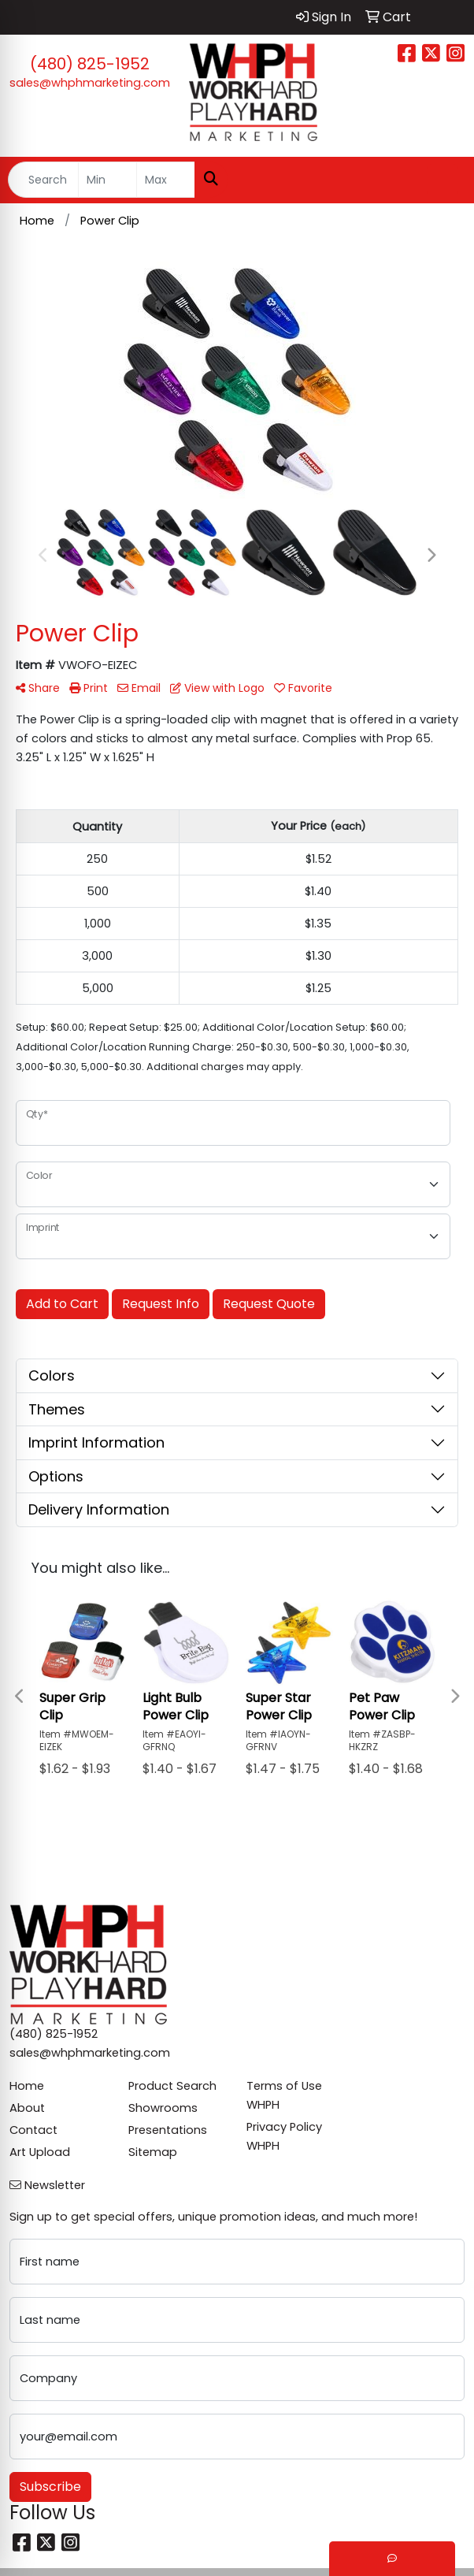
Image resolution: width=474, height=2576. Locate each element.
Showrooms (163, 2108)
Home (26, 2086)
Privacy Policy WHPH (284, 2136)
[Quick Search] (43, 180)
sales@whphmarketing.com (89, 83)
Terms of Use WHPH (284, 2095)
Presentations (167, 2130)
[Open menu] (442, 179)
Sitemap (152, 2152)
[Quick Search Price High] (165, 180)
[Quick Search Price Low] (107, 180)
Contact (33, 2130)
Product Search (172, 2086)
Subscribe (50, 2486)
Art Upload (39, 2152)
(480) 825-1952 (90, 64)
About (27, 2108)
